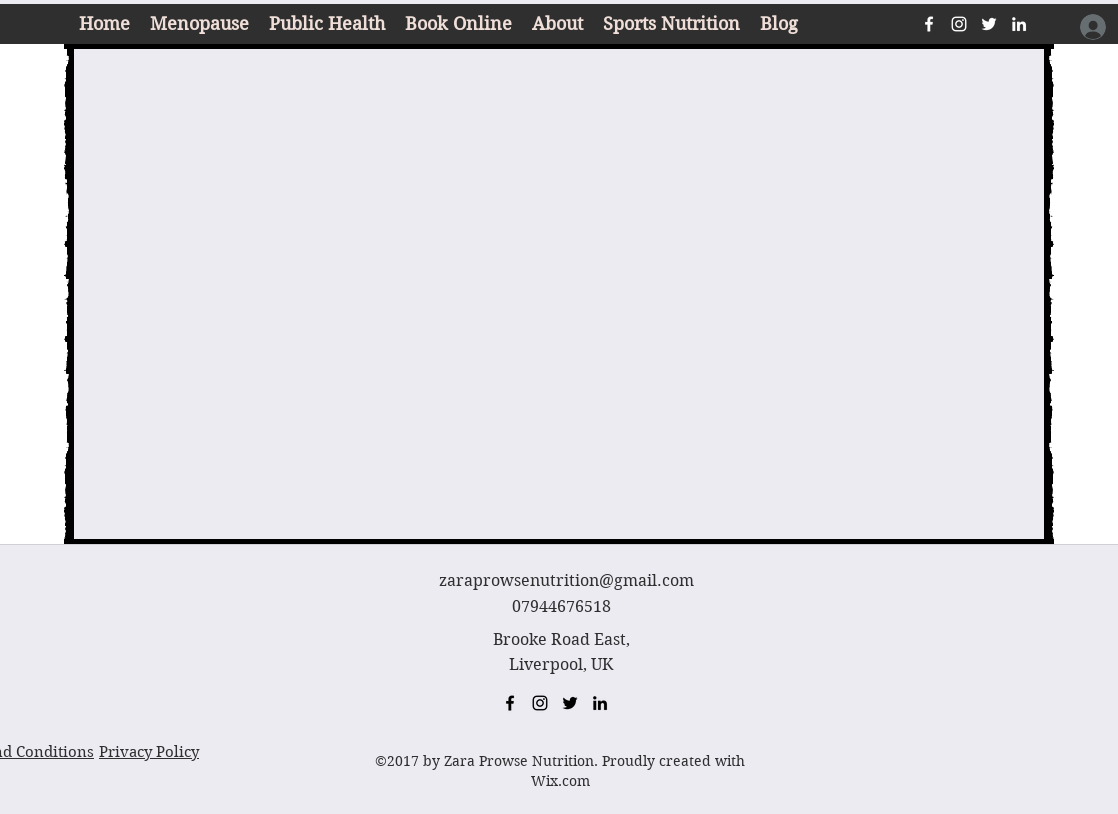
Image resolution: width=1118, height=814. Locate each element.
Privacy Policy (149, 752)
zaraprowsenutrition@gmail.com (566, 580)
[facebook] (929, 24)
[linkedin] (1019, 24)
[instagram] (959, 24)
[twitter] (989, 24)
